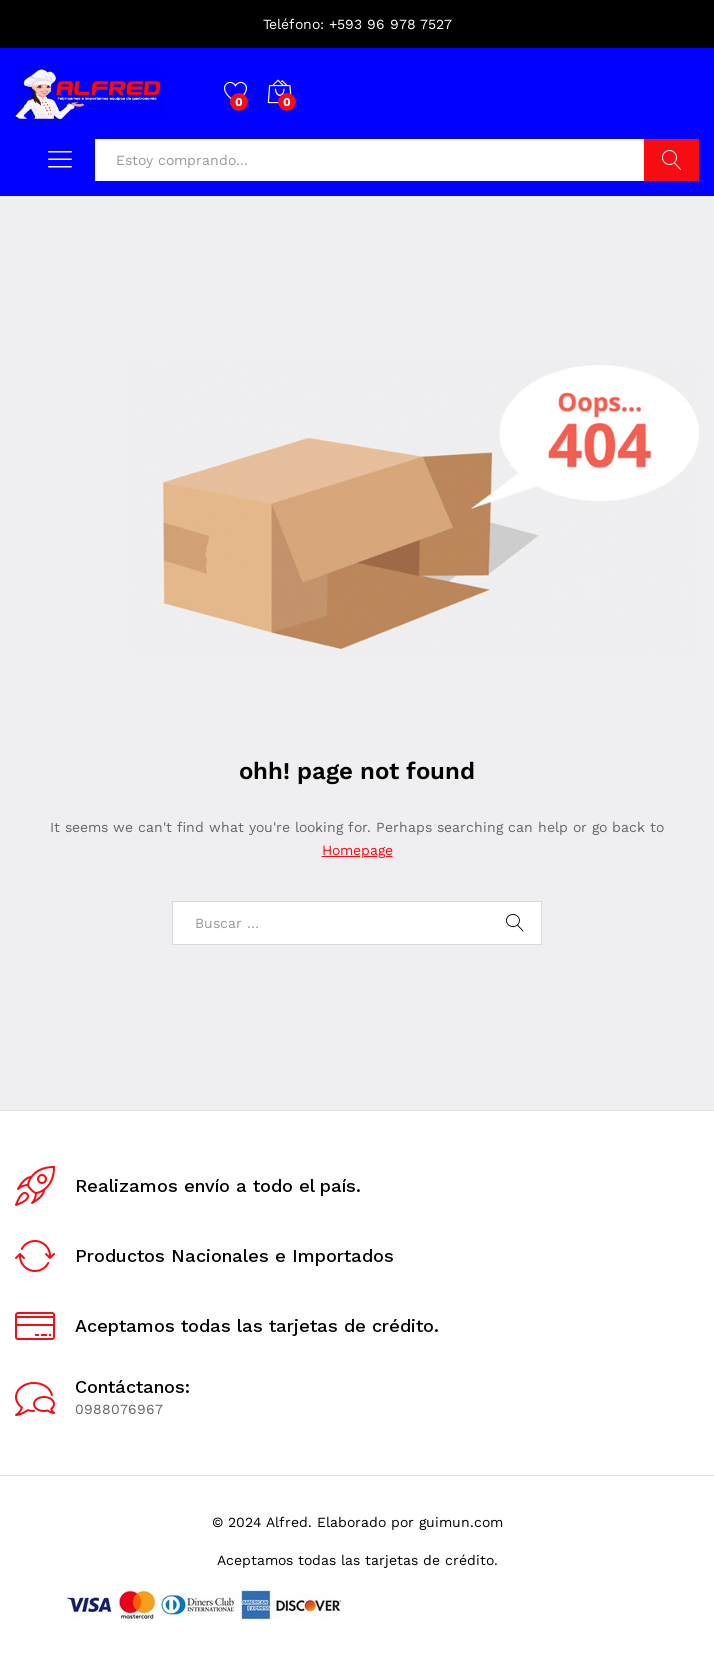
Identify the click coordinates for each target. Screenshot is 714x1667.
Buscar (671, 160)
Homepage (357, 850)
